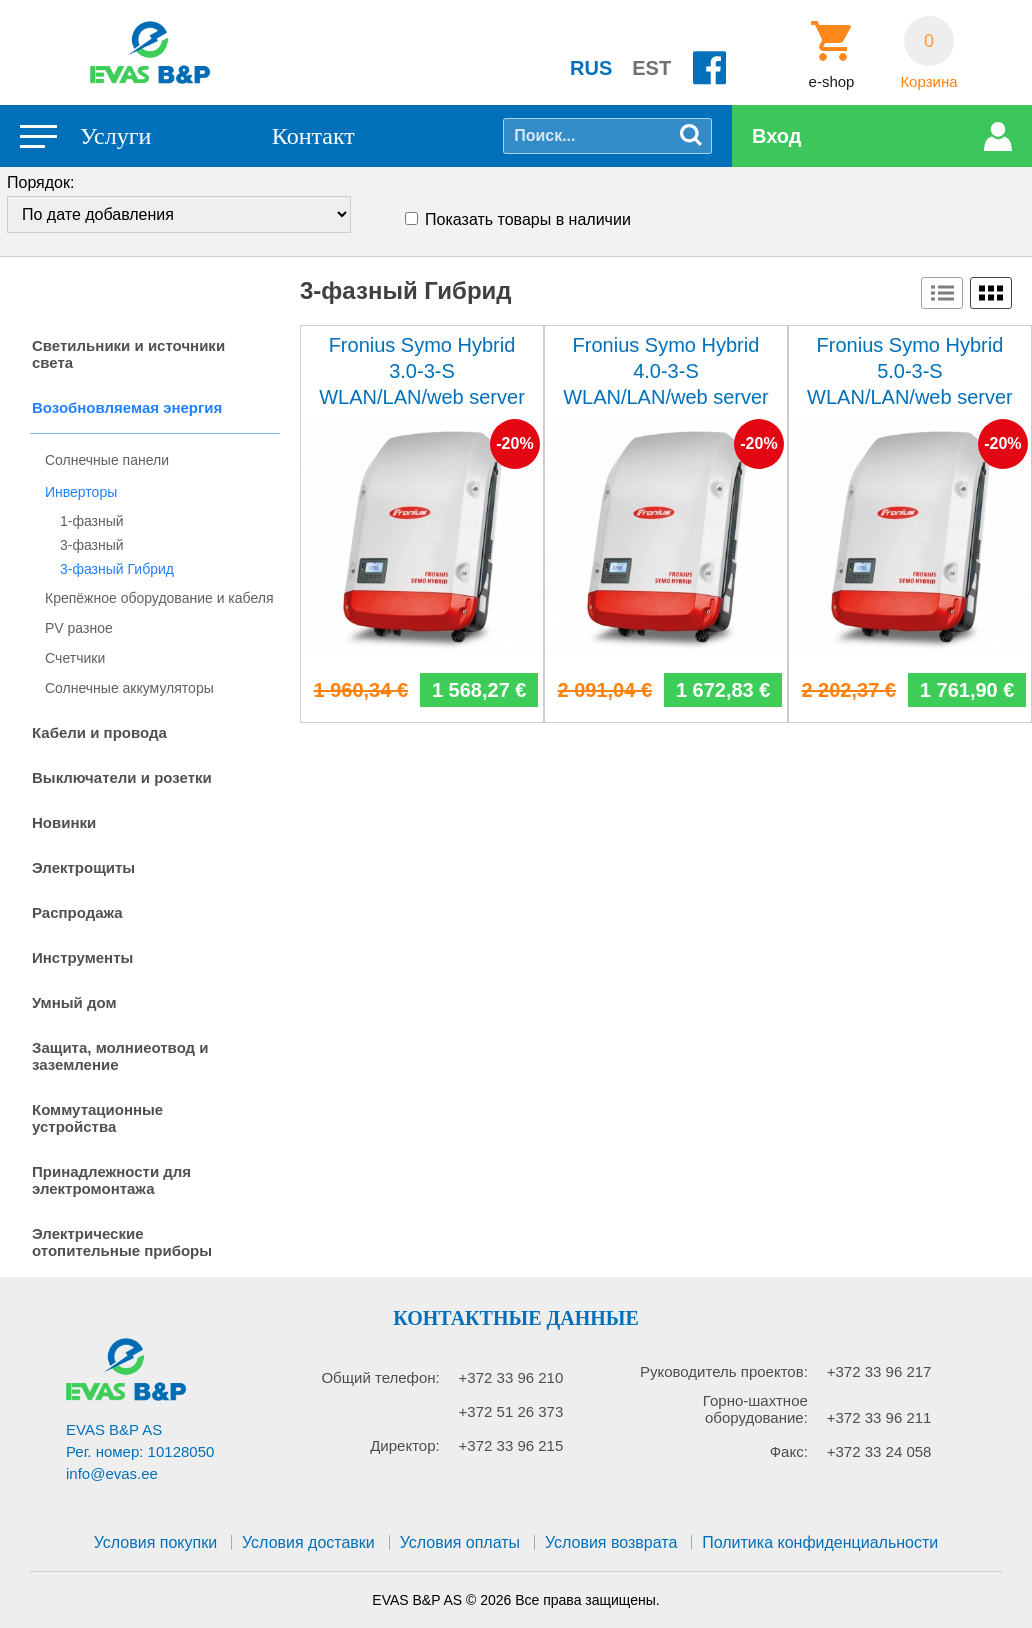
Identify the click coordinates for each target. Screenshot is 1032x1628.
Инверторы (81, 492)
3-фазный (92, 545)
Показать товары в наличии (528, 219)
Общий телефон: (380, 1377)
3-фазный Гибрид (117, 569)
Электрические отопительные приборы (122, 1242)
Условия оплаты (460, 1542)
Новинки (64, 822)
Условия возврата (611, 1542)
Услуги (115, 136)
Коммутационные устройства (97, 1118)
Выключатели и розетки (122, 777)
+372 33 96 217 (879, 1371)
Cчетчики (75, 658)
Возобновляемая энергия (127, 407)
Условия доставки (308, 1542)
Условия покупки (155, 1542)
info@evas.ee (112, 1473)
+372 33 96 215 (511, 1445)
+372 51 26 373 (511, 1411)
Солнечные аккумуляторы (129, 688)
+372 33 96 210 (511, 1377)
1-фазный (92, 521)
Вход (776, 136)
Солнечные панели (107, 460)
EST (651, 68)
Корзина (928, 82)
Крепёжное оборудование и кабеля (159, 598)
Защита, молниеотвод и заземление (120, 1056)
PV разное (79, 628)
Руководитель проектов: (724, 1371)
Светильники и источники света (128, 354)
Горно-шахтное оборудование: (755, 1409)
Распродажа (77, 912)
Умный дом (74, 1002)
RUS (591, 68)
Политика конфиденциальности (820, 1542)
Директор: (405, 1445)
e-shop (832, 82)
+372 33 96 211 (879, 1417)
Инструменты (82, 957)
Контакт (313, 136)
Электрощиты (83, 867)
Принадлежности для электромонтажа (111, 1180)
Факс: (789, 1451)
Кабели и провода (99, 732)
